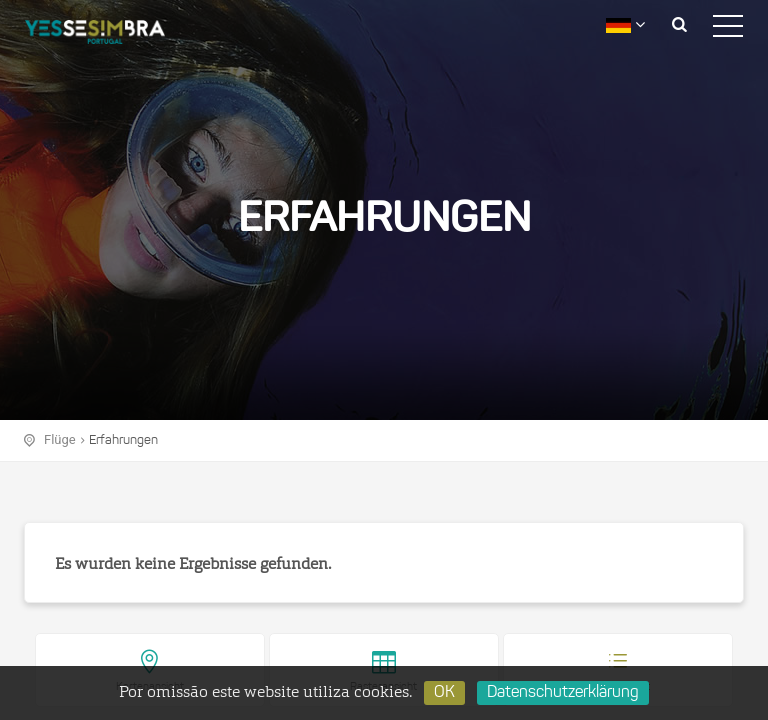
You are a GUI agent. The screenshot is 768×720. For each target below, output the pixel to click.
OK (444, 693)
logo (110, 35)
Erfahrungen (123, 440)
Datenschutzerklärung (563, 693)
